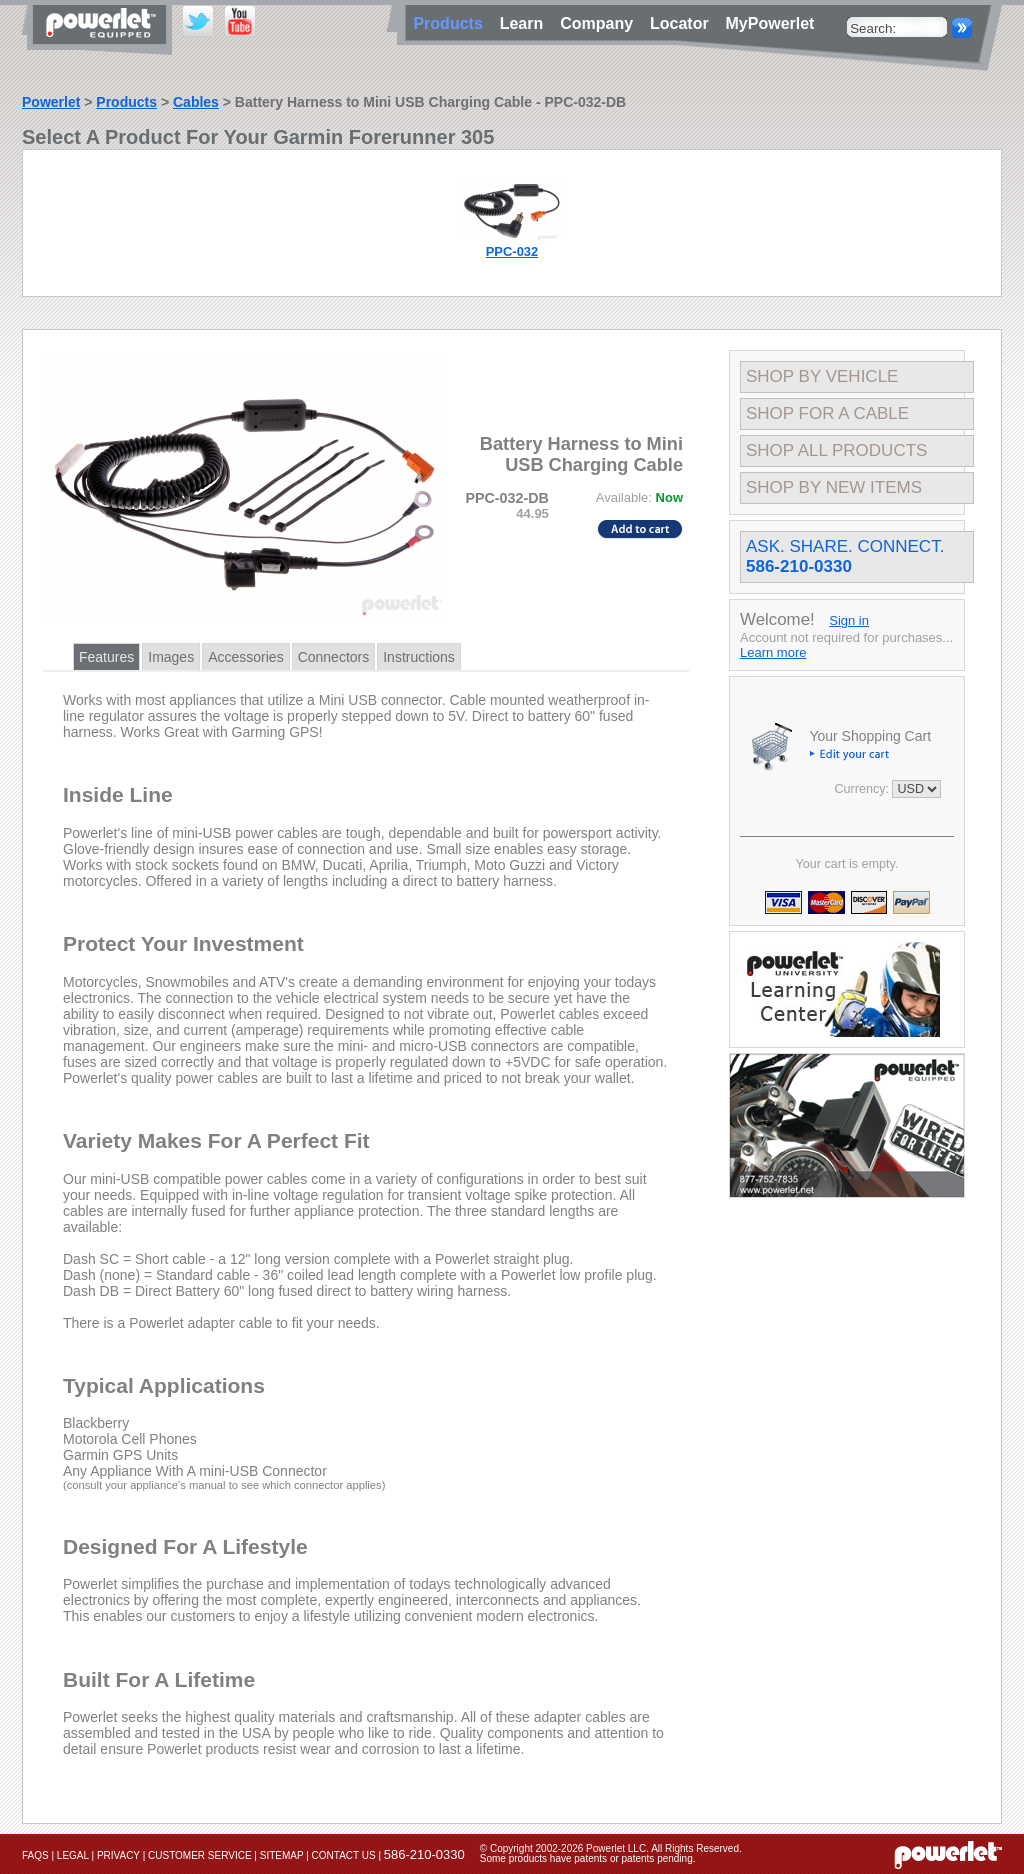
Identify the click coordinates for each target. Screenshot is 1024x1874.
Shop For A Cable (827, 413)
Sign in (849, 620)
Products (126, 102)
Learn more (773, 652)
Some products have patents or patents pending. (588, 1858)
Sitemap (282, 1855)
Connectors (334, 657)
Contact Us (344, 1855)
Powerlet (51, 102)
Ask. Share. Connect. (845, 556)
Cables (196, 102)
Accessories (245, 657)
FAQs (35, 1855)
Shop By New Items (834, 487)
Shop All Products (836, 450)
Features (106, 657)
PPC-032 (512, 251)
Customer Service (200, 1855)
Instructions (419, 657)
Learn (526, 23)
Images (171, 657)
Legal (73, 1855)
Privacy (118, 1855)
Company (601, 23)
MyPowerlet (770, 23)
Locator (684, 23)
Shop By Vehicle (822, 376)
